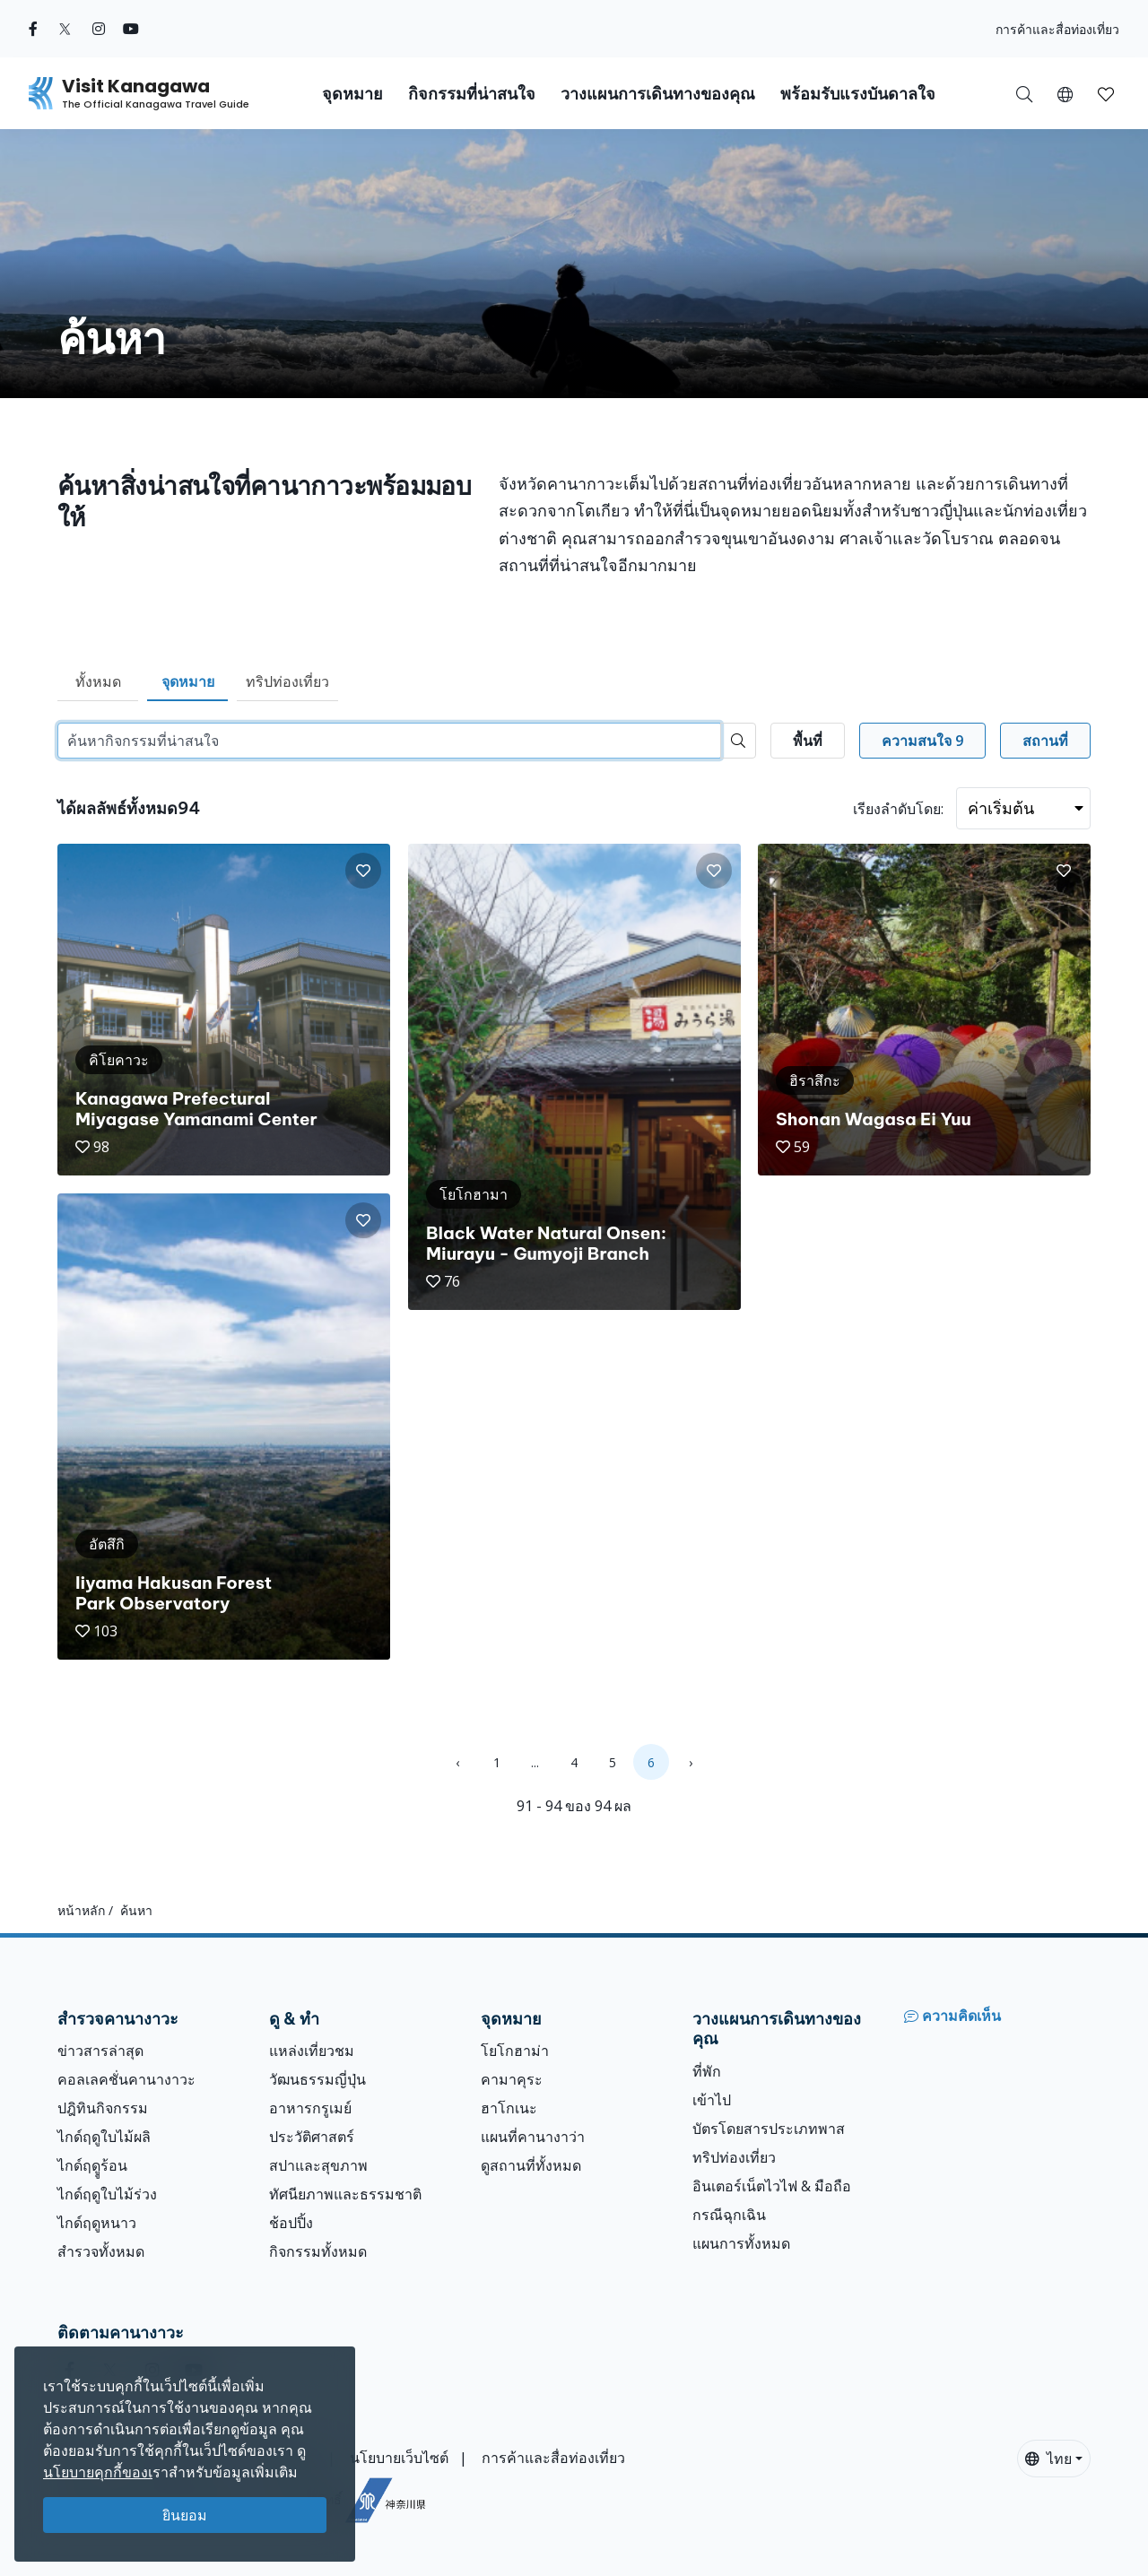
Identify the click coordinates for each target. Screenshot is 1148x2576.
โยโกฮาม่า (515, 2050)
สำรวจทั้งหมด (100, 2251)
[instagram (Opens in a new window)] (98, 28)
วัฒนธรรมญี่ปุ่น (317, 2079)
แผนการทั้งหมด (741, 2243)
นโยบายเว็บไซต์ (399, 2458)
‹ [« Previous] (457, 1762)
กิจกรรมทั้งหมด (318, 2251)
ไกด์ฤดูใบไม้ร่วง (107, 2194)
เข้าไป (711, 2100)
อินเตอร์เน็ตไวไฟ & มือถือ (771, 2186)
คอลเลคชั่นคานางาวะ (126, 2079)
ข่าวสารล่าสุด (100, 2050)
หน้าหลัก (81, 1910)
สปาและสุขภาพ (318, 2165)
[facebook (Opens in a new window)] (33, 28)
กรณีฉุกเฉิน (729, 2215)
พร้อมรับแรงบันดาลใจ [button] (857, 93)
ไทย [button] (1048, 2458)
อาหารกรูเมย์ (310, 2108)
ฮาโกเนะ (509, 2108)
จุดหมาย (187, 681)
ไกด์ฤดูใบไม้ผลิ (104, 2137)
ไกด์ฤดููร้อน (92, 2165)
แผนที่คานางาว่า (533, 2137)
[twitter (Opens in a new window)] (65, 28)
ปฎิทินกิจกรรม (102, 2108)
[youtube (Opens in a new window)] (131, 28)
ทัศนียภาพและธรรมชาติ (345, 2194)
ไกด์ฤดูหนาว (96, 2223)
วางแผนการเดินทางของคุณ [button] (658, 93)
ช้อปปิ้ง (291, 2223)
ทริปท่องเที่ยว (287, 681)
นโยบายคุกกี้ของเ (97, 2472)
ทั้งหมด (98, 681)
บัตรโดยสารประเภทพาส (768, 2128)
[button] (1065, 93)
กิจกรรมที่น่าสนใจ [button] (471, 93)
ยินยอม (184, 2515)
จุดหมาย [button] (352, 93)
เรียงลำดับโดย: (898, 809)
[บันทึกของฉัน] (1105, 93)
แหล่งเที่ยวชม (311, 2050)
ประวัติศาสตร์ (311, 2137)
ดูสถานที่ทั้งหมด (531, 2165)
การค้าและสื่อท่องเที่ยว (1057, 29)
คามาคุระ (512, 2079)
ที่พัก (706, 2071)
